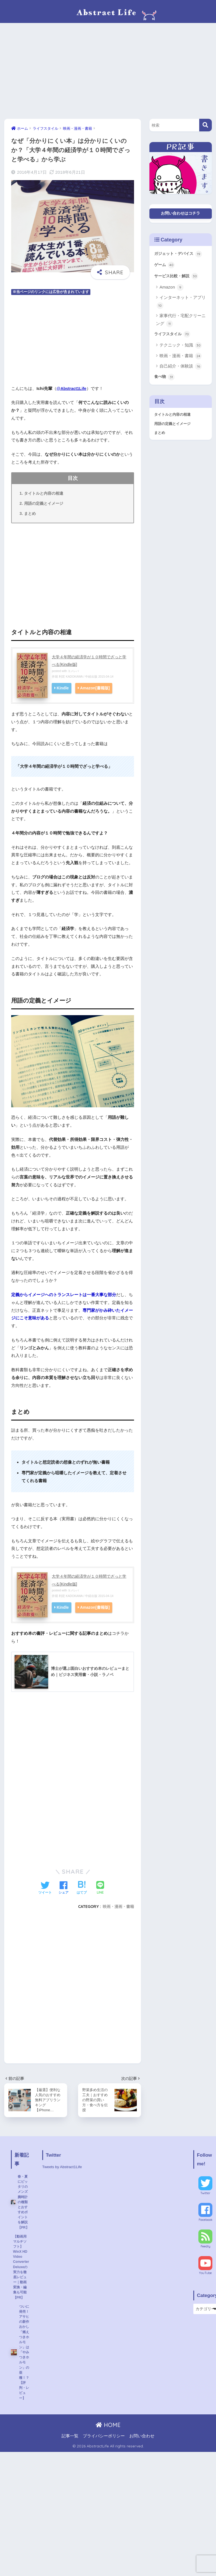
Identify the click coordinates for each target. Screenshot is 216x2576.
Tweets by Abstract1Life (64, 2168)
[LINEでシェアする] (100, 1888)
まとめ (30, 514)
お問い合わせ (141, 2449)
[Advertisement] (108, 71)
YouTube (206, 2275)
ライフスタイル (173, 336)
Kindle (63, 688)
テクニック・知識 (180, 347)
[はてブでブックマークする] (82, 1888)
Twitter (206, 2195)
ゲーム (164, 266)
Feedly (206, 2248)
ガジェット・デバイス (179, 255)
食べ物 (164, 379)
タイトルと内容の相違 (43, 493)
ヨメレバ (74, 671)
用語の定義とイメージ (43, 503)
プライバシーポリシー (104, 2449)
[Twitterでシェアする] (45, 1888)
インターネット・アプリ (181, 304)
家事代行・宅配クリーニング (181, 322)
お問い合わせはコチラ (180, 213)
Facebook (206, 2221)
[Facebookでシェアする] (63, 1888)
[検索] (205, 125)
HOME (108, 2437)
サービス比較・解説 (177, 278)
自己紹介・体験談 (180, 368)
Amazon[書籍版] (95, 688)
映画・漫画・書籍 (118, 1906)
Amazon (171, 289)
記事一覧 (70, 2449)
